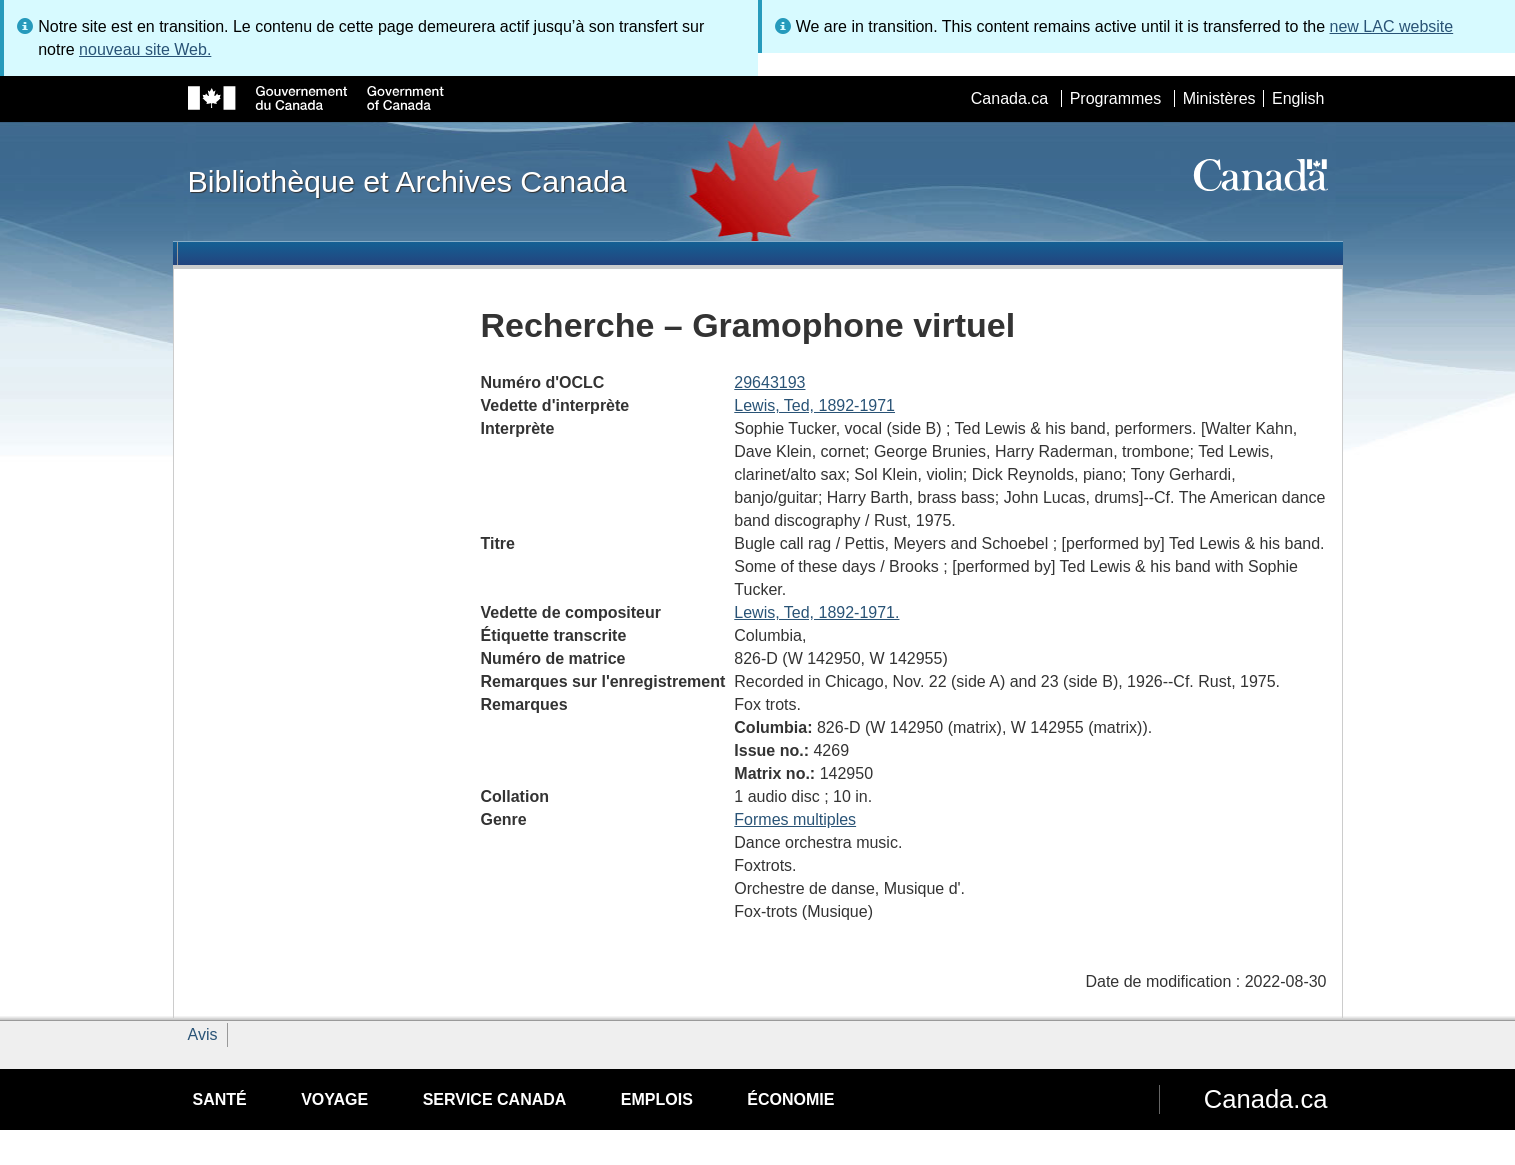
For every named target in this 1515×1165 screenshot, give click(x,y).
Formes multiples (795, 819)
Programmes (1116, 98)
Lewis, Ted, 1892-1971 (814, 405)
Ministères (1219, 98)
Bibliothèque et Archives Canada (407, 181)
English (1298, 98)
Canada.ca (1009, 98)
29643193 (769, 382)
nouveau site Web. (145, 49)
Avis (203, 1034)
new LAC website (1392, 26)
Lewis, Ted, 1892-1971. (816, 612)
